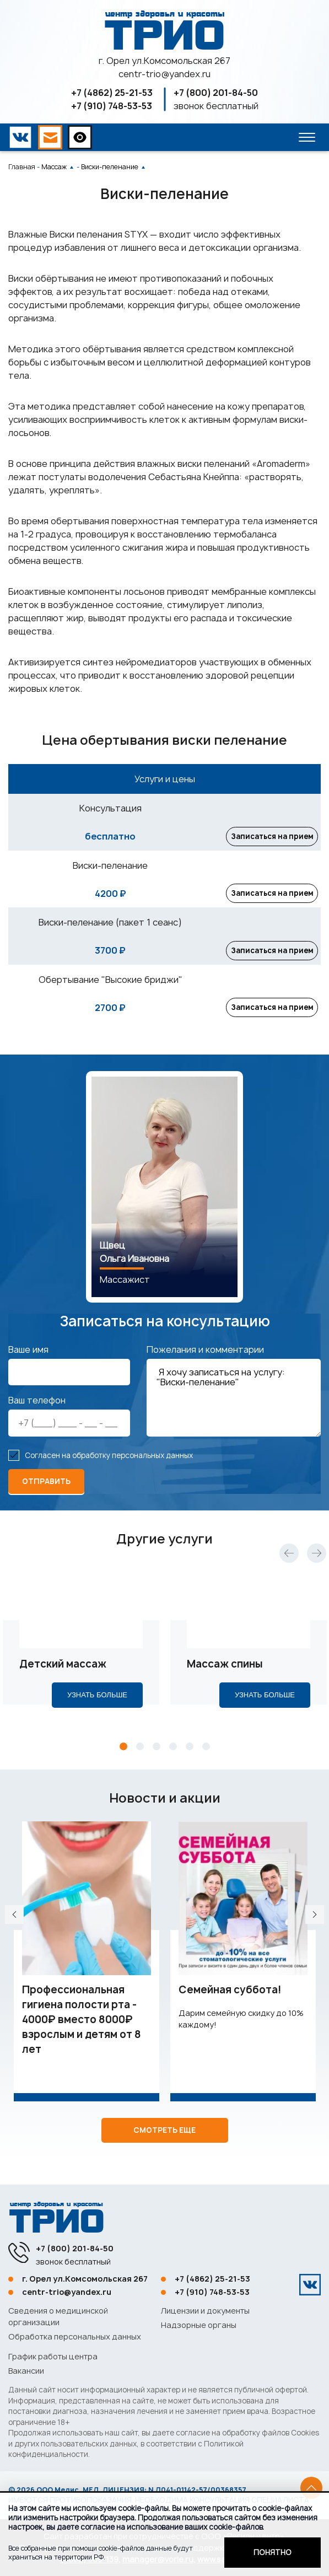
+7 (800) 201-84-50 (216, 93)
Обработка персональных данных (74, 2336)
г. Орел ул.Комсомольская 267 (164, 61)
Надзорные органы (198, 2325)
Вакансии (26, 2370)
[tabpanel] (81, 1658)
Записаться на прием (270, 837)
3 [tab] (156, 1754)
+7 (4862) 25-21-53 (112, 93)
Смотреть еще (164, 2138)
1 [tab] (123, 1754)
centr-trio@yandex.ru (164, 74)
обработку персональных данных (132, 1464)
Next (316, 1561)
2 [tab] (140, 1754)
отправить (46, 1490)
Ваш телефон (37, 1409)
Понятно (273, 2552)
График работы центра (53, 2356)
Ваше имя (28, 1358)
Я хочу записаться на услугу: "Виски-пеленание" (234, 1406)
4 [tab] (173, 1754)
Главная (21, 166)
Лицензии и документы (205, 2310)
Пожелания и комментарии (205, 1358)
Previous (289, 1561)
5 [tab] (189, 1754)
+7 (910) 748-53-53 (111, 106)
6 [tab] (206, 1754)
